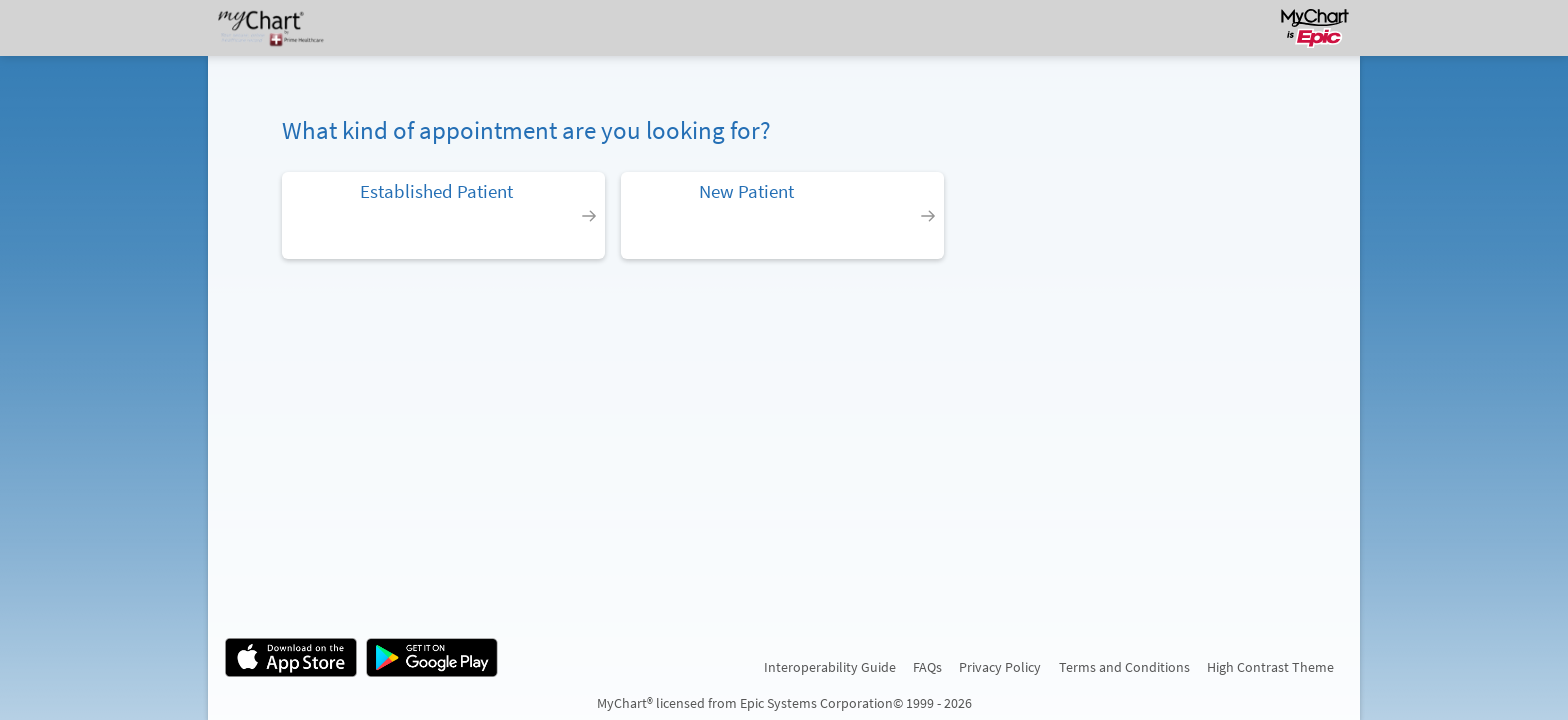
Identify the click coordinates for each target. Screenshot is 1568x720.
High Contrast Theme (1270, 667)
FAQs (927, 667)
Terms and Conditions (1124, 667)
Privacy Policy (1000, 667)
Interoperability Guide (830, 667)
